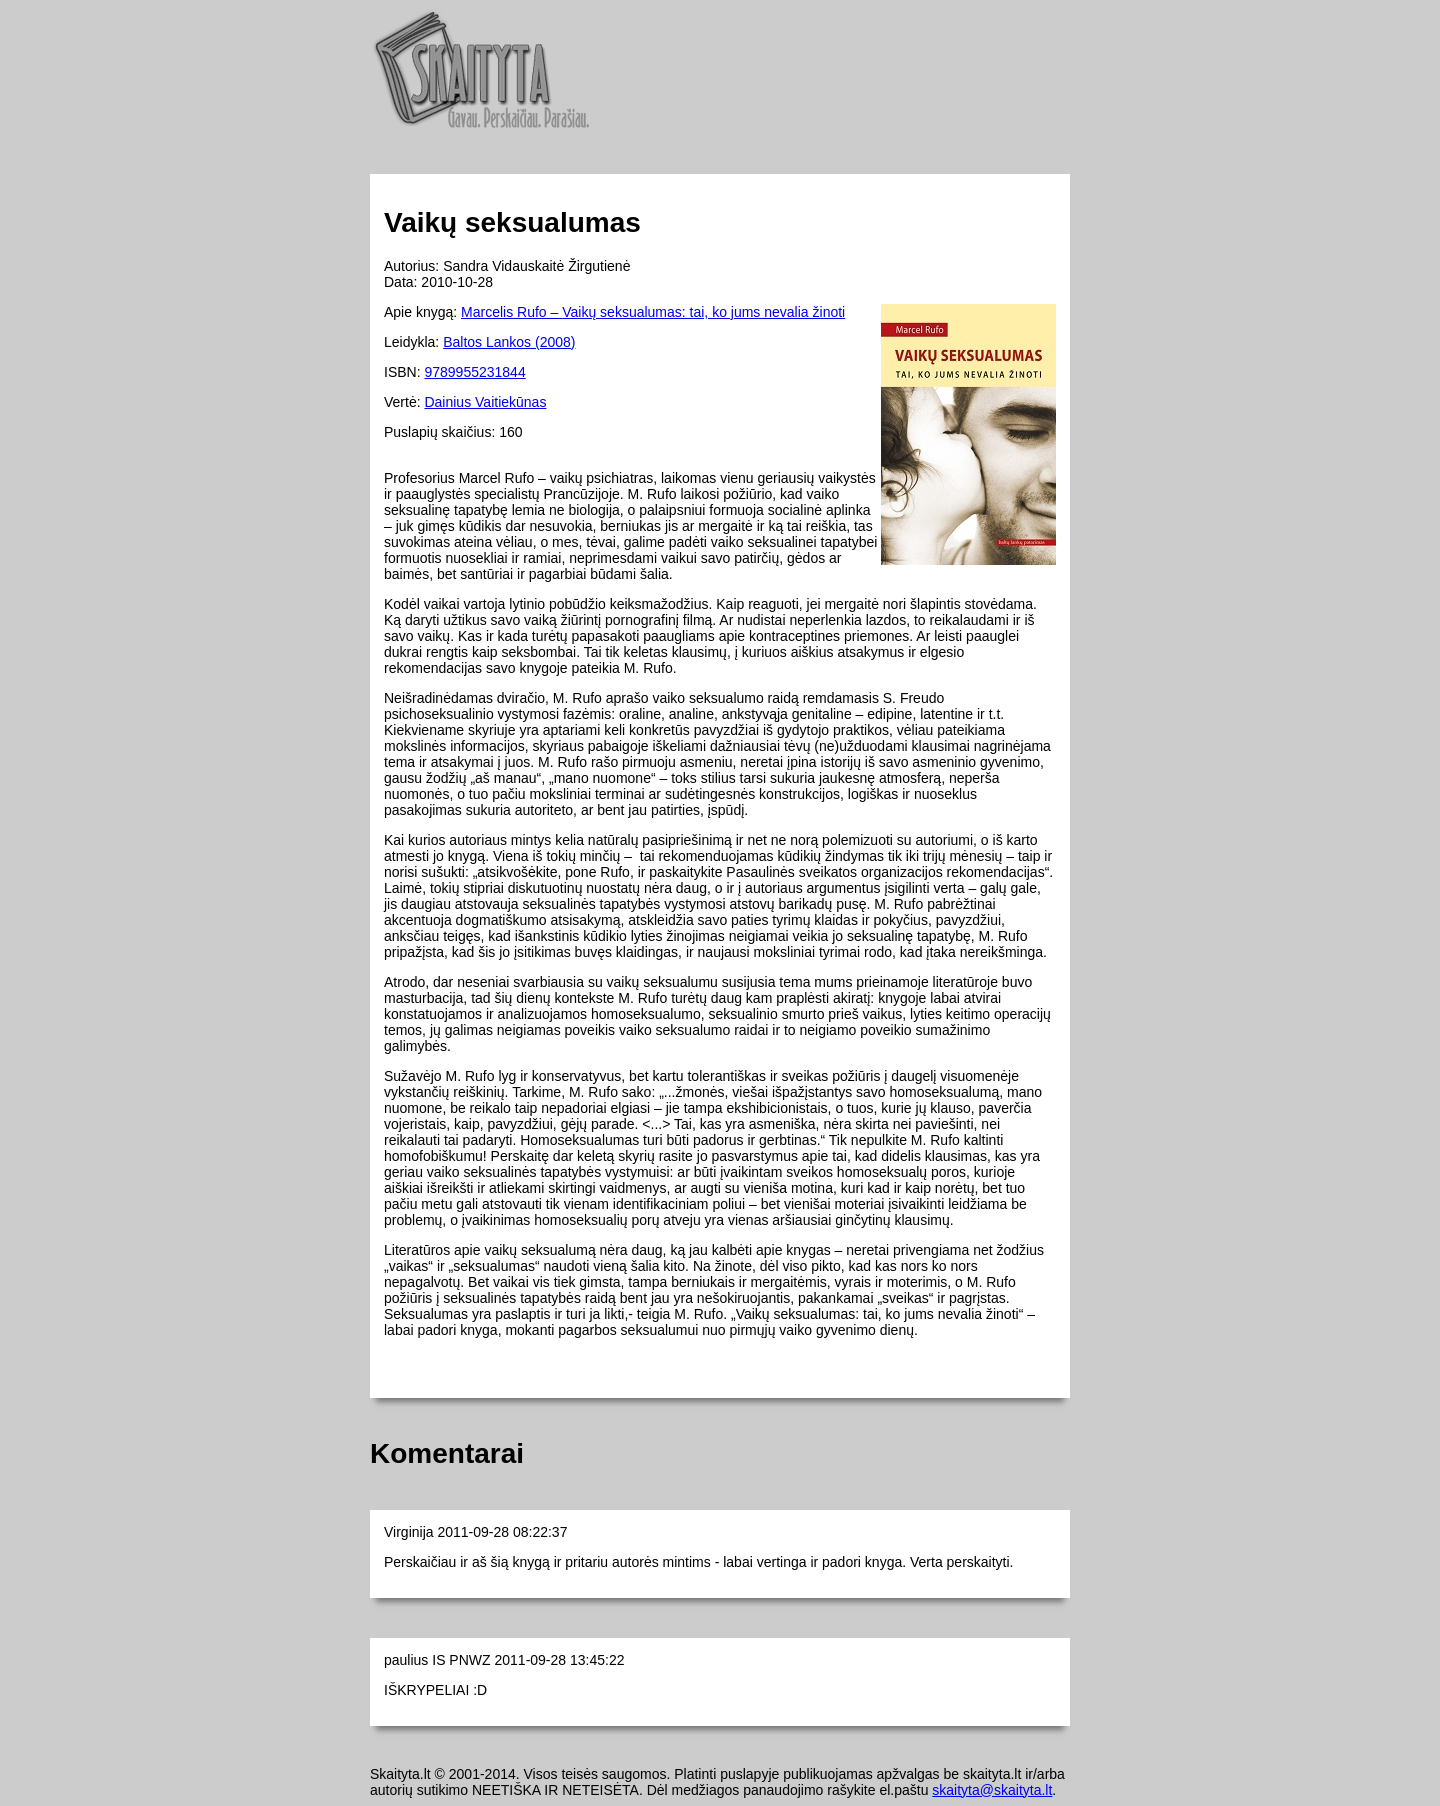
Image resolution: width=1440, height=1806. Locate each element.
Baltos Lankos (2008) (509, 342)
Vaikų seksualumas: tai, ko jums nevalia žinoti (703, 312)
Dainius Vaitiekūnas (485, 402)
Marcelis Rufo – (511, 312)
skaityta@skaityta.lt (992, 1790)
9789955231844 (474, 372)
